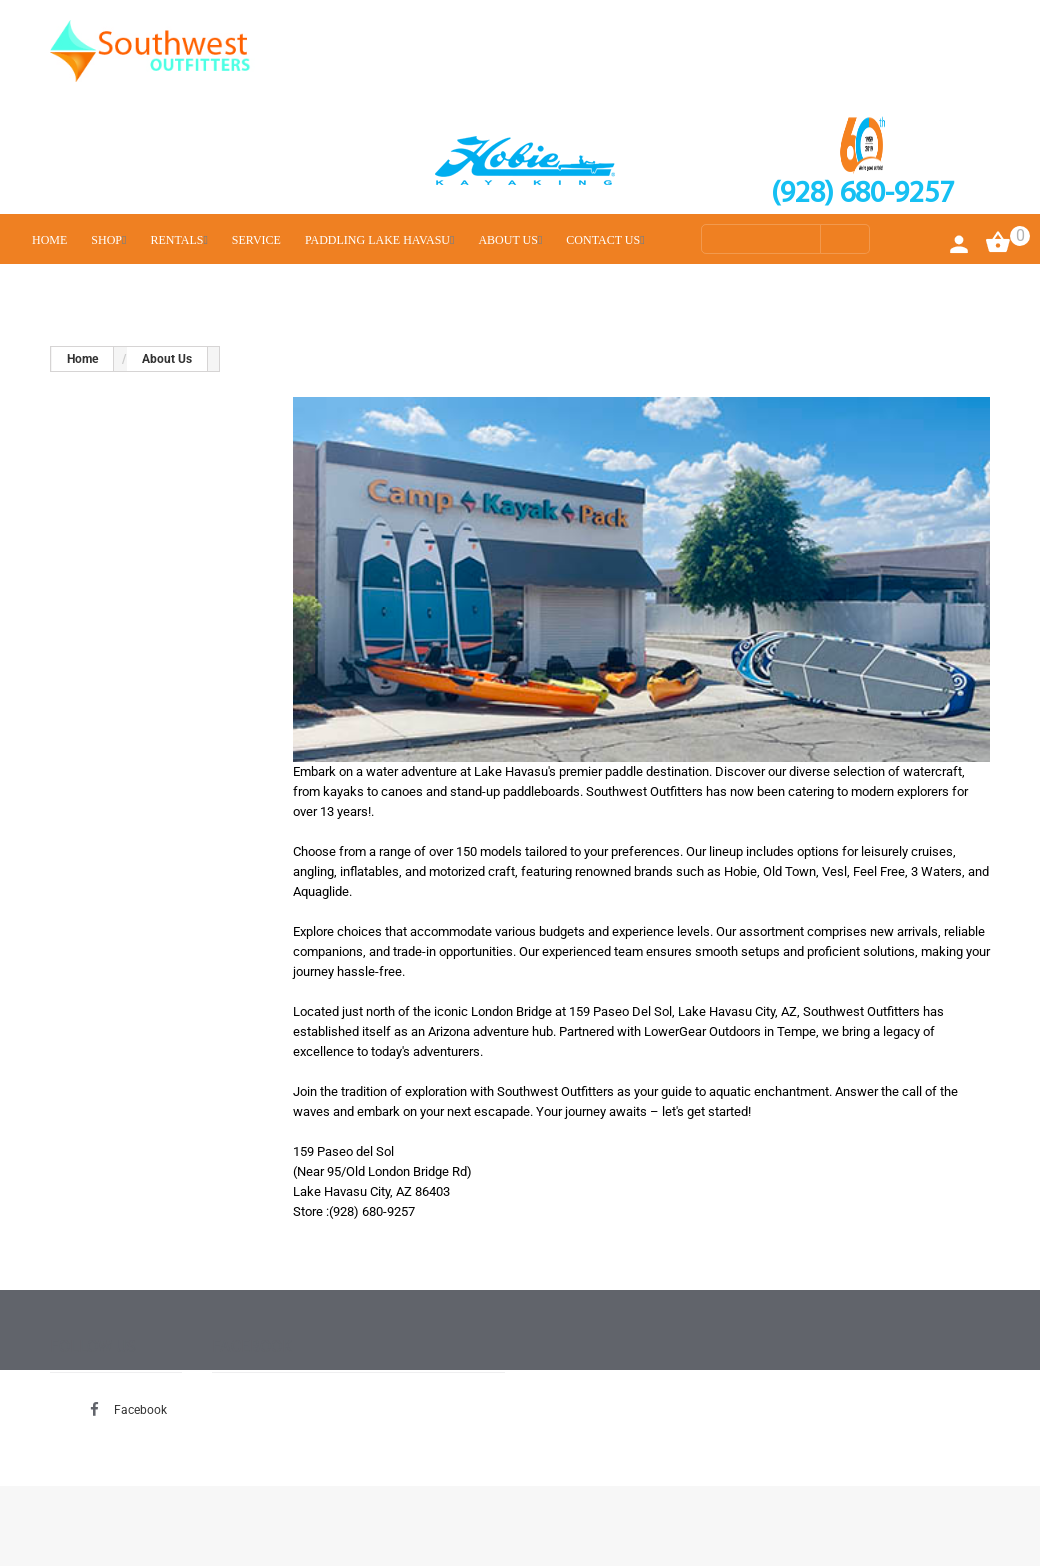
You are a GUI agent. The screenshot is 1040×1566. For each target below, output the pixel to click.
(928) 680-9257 (862, 194)
